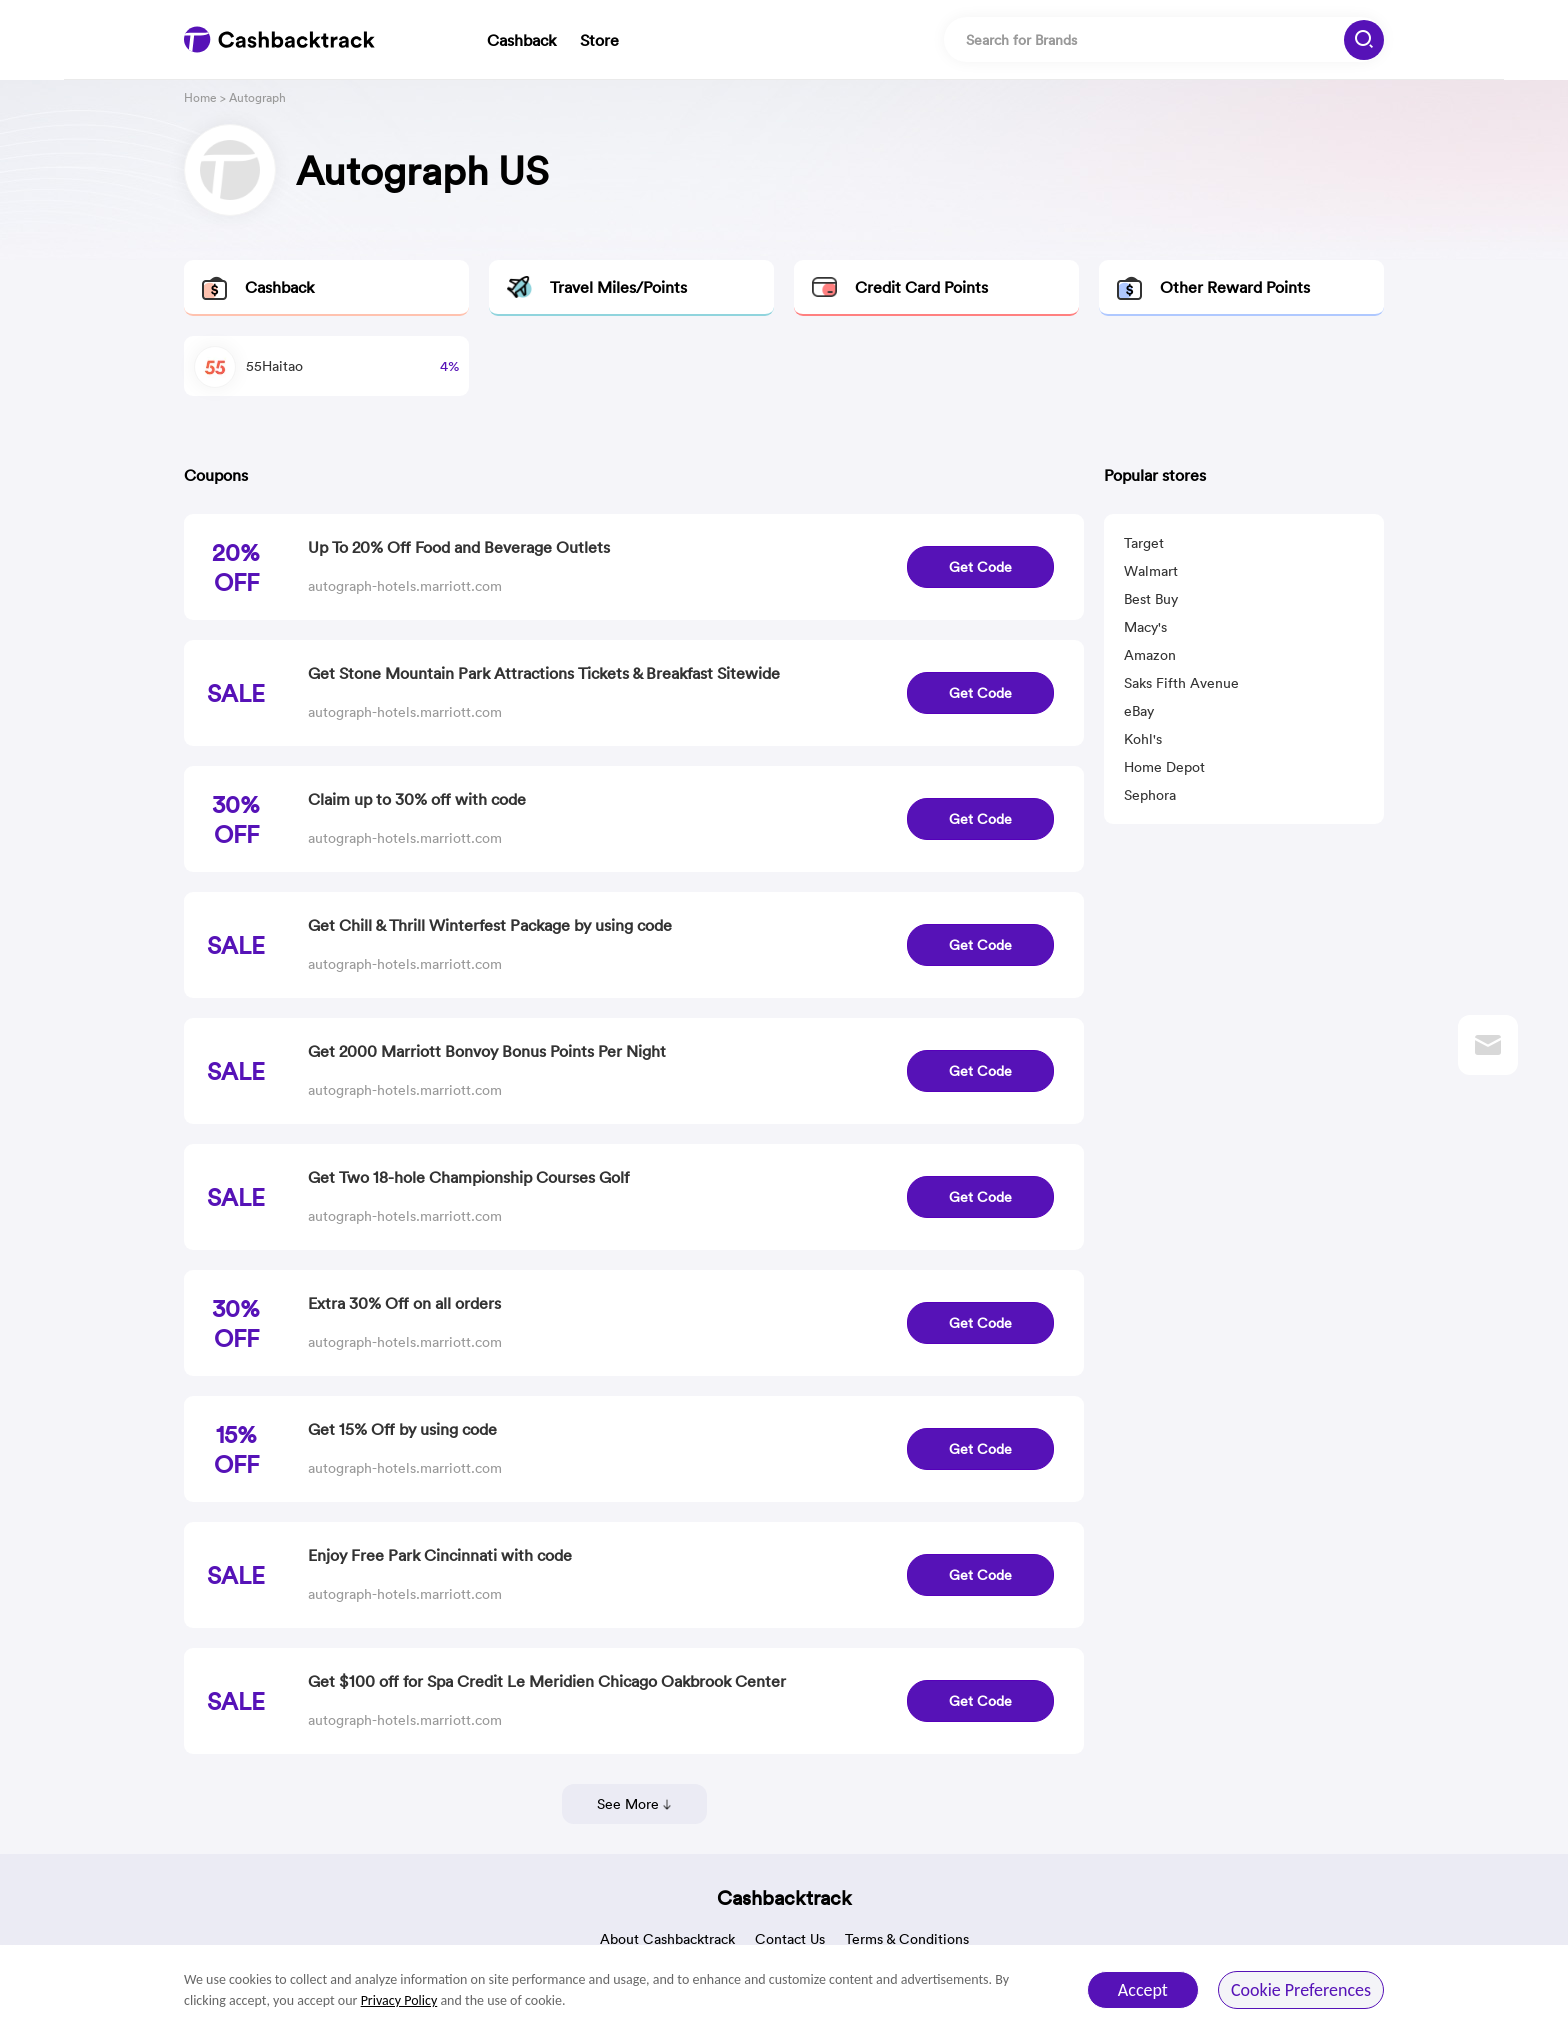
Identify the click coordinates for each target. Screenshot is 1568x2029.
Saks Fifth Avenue (1181, 683)
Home (200, 97)
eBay (1139, 711)
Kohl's (1143, 739)
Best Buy (1151, 599)
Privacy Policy (399, 2000)
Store (599, 40)
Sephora (1150, 795)
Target (1144, 543)
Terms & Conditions (907, 1939)
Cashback (521, 40)
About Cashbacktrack (667, 1939)
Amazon (1150, 655)
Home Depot (1164, 767)
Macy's (1145, 627)
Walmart (1151, 571)
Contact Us (790, 1939)
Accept (1143, 1990)
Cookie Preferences (1301, 1990)
